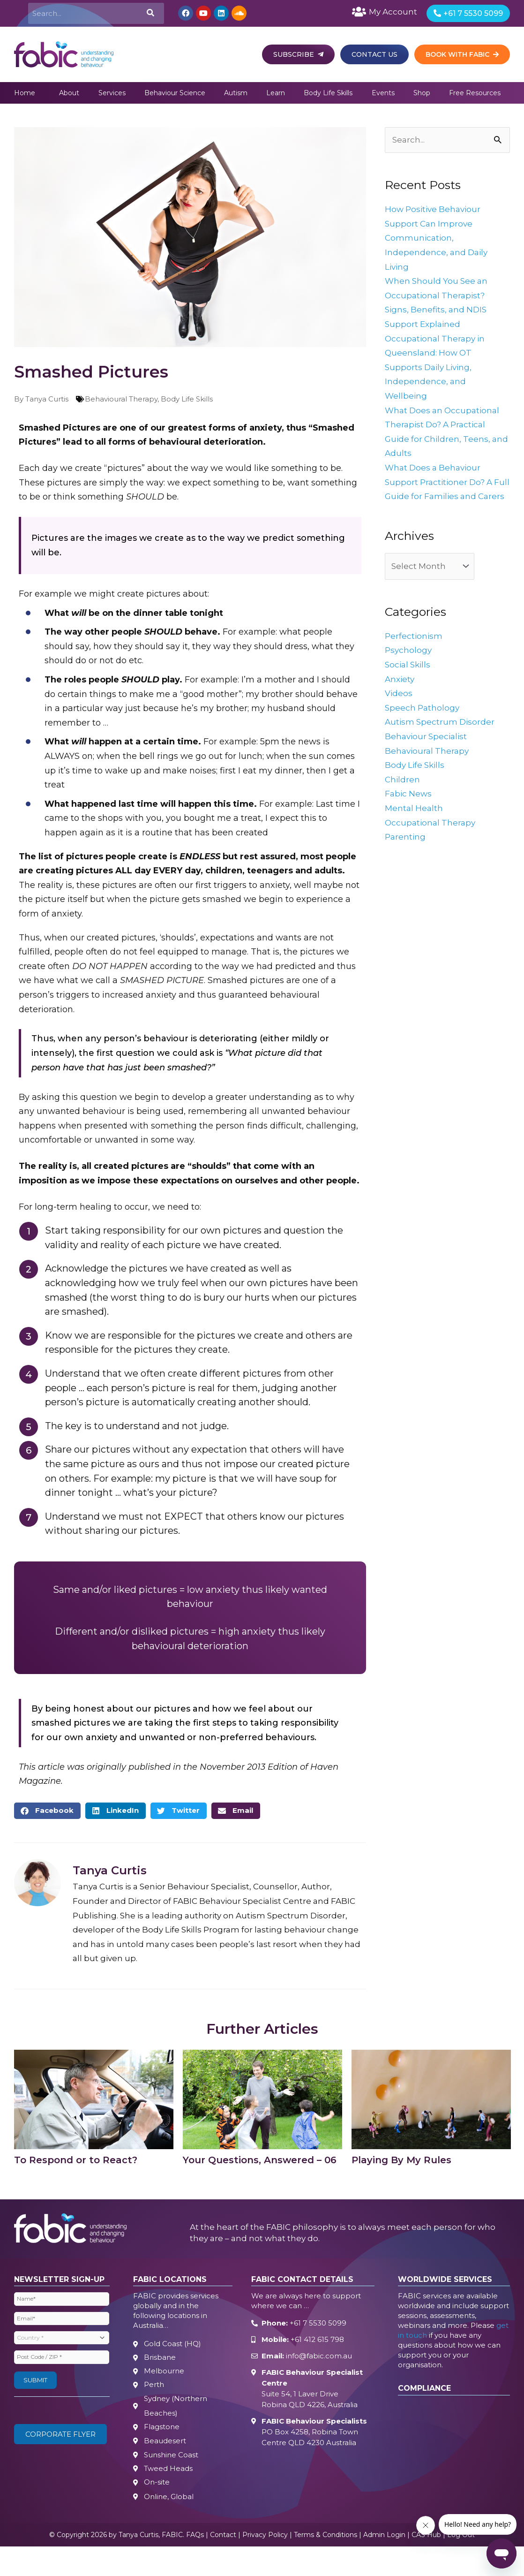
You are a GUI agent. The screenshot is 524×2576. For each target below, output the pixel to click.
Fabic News (409, 813)
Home (24, 95)
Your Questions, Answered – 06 (260, 2162)
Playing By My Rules (401, 2162)
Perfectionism (414, 656)
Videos (399, 713)
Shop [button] (421, 95)
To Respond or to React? (75, 2162)
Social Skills (409, 684)
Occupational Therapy (432, 842)
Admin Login (384, 2543)
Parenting (406, 856)
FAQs (195, 2543)
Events (383, 95)
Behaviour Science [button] (174, 95)
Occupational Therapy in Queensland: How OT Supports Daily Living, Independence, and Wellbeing (437, 371)
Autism (235, 95)
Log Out (461, 2543)
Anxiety (400, 699)
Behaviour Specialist (428, 756)
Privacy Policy (265, 2543)
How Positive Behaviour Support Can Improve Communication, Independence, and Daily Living (438, 241)
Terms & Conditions (325, 2543)
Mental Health (415, 828)
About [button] (69, 95)
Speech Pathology (423, 727)
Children (403, 799)
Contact (223, 2543)
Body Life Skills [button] (328, 95)
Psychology (409, 670)
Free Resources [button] (475, 95)
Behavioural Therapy (121, 401)
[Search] (149, 14)
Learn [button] (275, 95)
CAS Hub (426, 2543)
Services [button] (112, 95)
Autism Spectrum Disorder (441, 741)
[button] (47, 1813)
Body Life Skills (187, 401)
